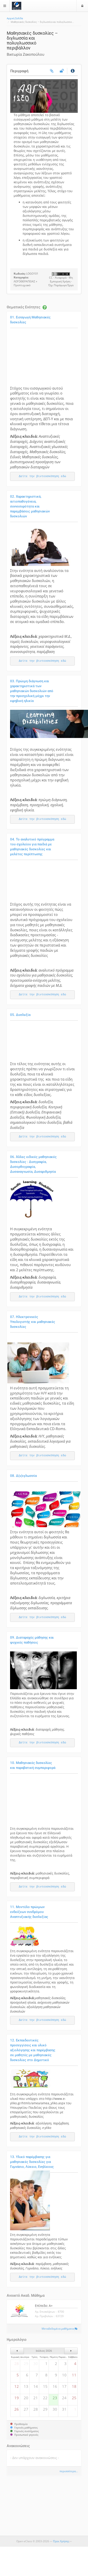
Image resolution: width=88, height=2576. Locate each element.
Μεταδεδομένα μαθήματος (58, 2328)
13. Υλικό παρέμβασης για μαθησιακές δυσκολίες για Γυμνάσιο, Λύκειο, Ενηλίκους (32, 2162)
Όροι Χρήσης (61, 2541)
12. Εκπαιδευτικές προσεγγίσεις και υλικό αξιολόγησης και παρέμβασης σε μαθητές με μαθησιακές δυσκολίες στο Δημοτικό (32, 2050)
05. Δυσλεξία (20, 1015)
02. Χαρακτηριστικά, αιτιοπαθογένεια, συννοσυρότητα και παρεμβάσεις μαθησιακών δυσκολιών (30, 506)
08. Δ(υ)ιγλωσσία (23, 1476)
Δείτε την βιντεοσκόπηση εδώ (42, 476)
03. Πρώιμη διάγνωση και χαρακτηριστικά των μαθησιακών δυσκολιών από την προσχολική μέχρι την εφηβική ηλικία (31, 691)
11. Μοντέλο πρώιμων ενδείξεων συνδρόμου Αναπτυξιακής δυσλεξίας (29, 1912)
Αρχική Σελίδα (15, 18)
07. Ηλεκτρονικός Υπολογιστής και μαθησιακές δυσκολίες (32, 1322)
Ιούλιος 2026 (44, 2350)
